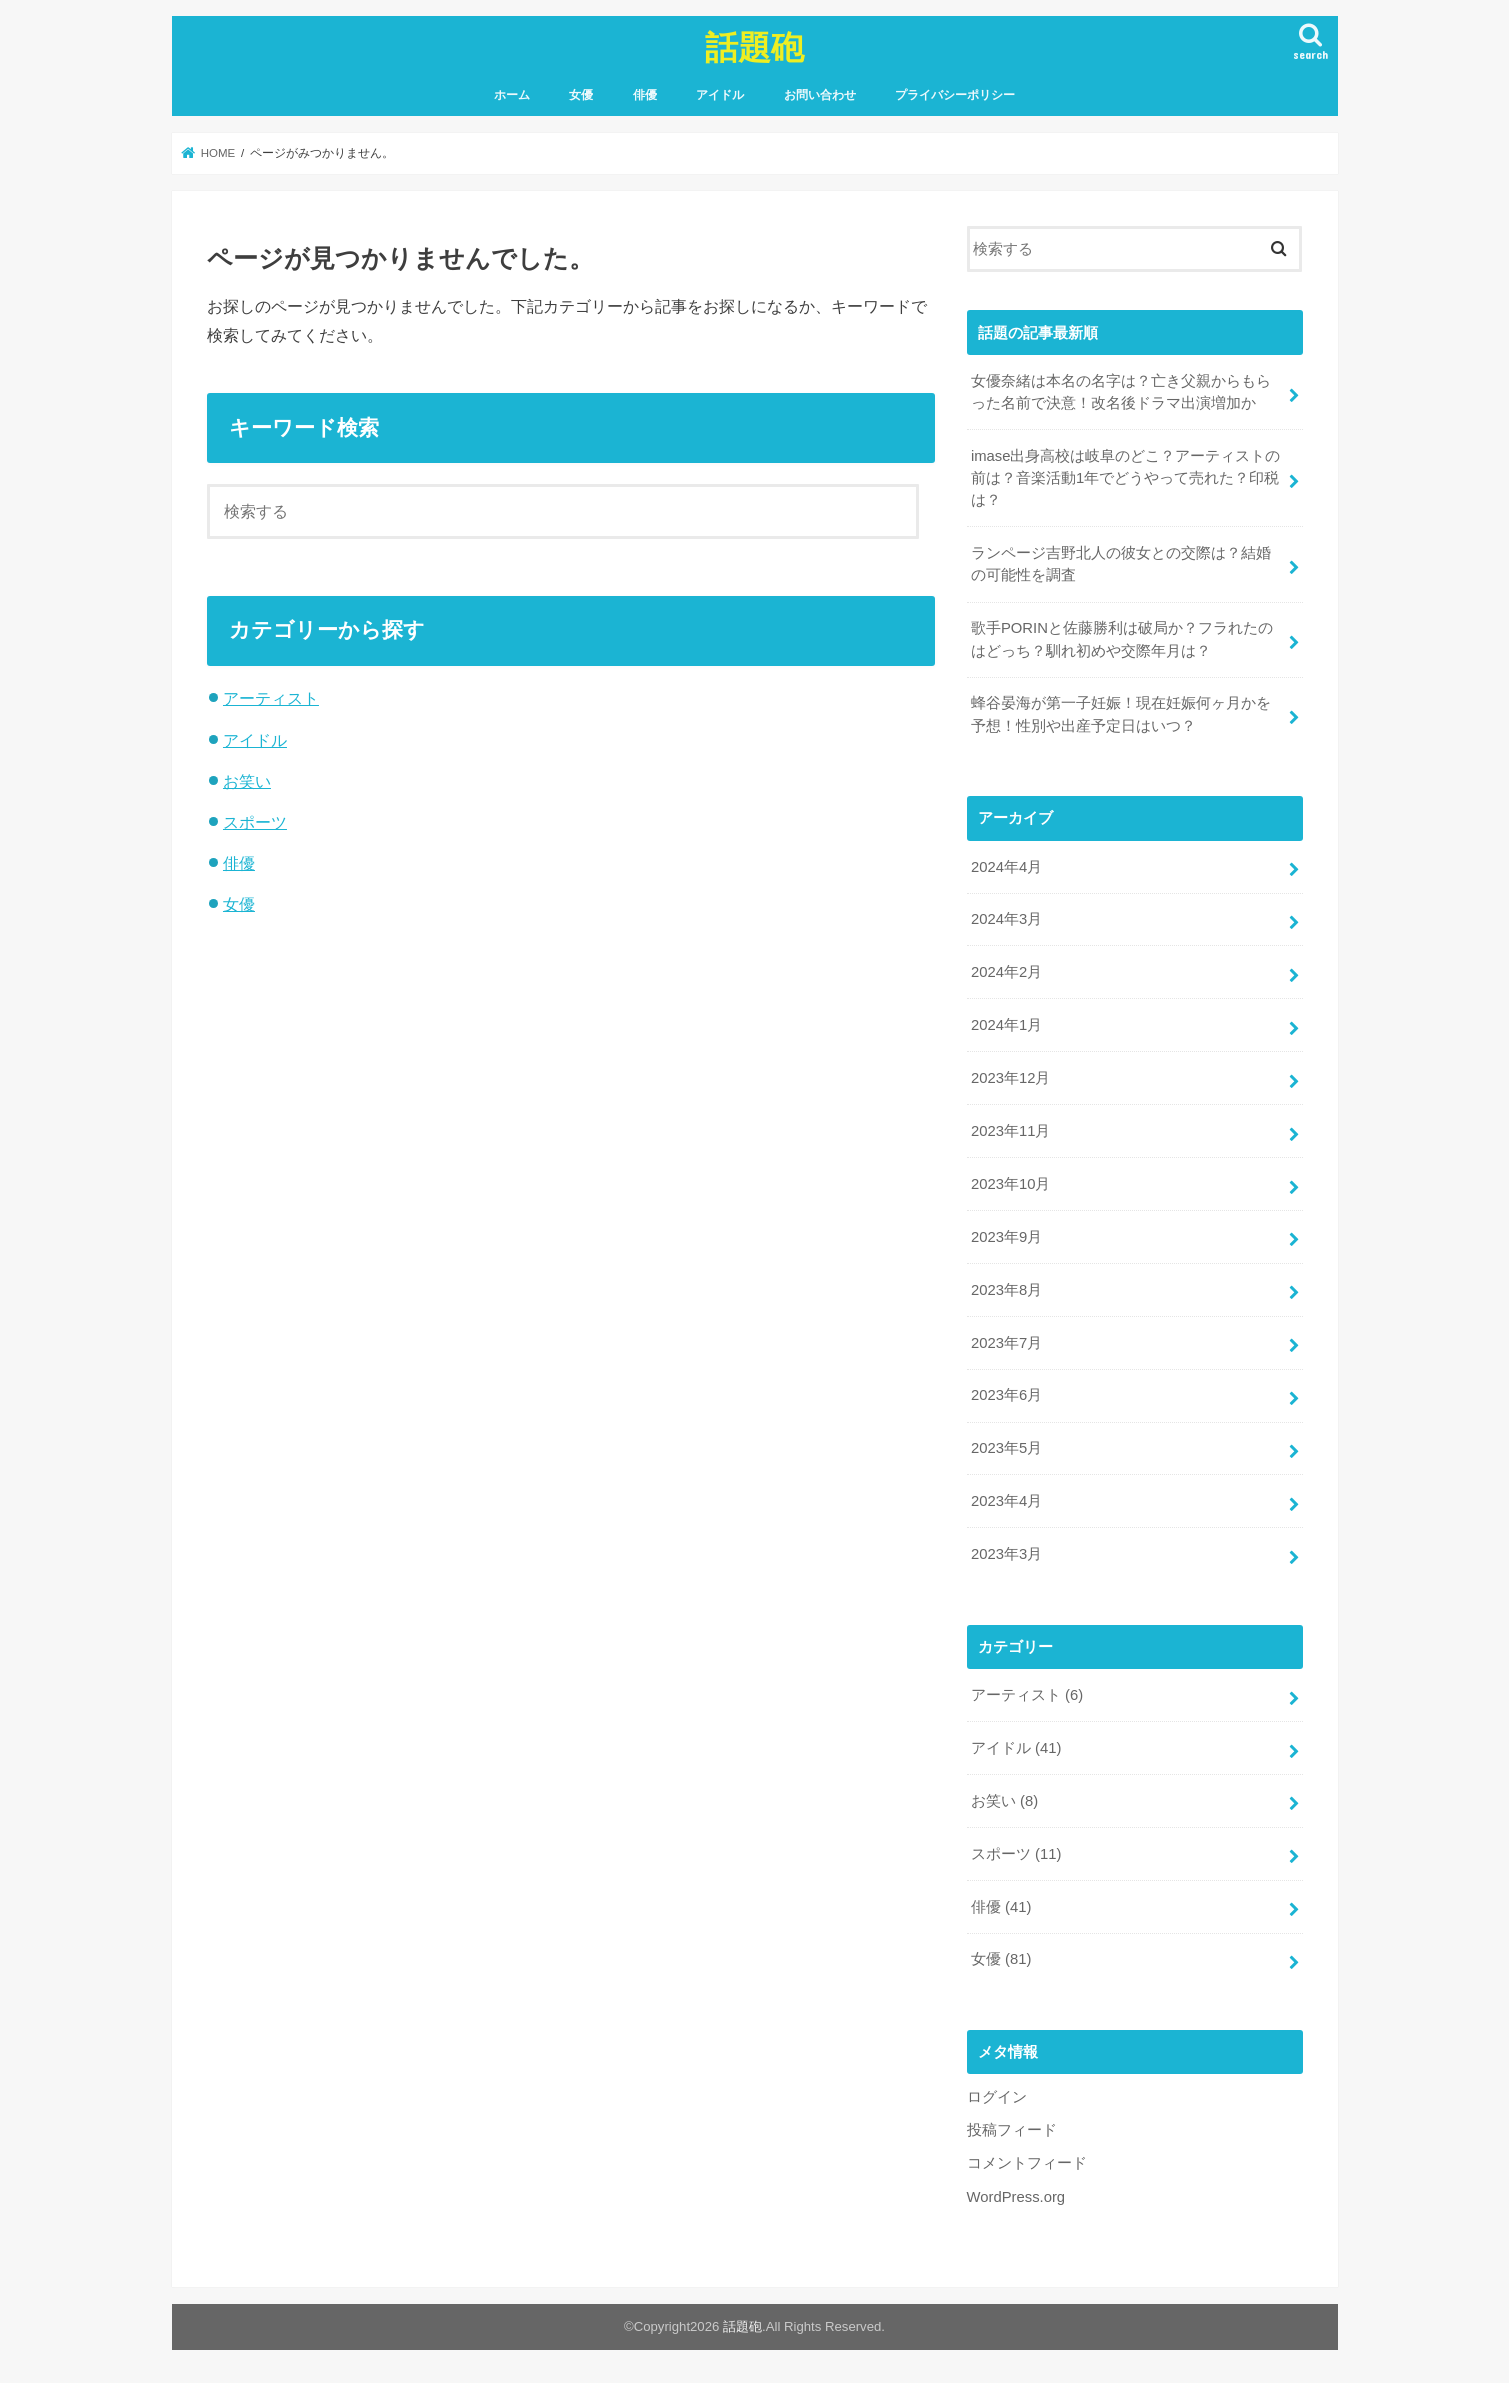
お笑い (247, 781)
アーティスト (271, 698)
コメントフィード (1027, 2163)
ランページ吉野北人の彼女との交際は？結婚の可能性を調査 (1121, 564)
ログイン (997, 2097)
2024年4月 (1006, 867)
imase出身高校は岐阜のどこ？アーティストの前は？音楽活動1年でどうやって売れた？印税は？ (1126, 478)
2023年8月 (1006, 1290)
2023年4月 (1006, 1501)
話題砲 (754, 46)
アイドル (720, 95)
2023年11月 (1010, 1131)
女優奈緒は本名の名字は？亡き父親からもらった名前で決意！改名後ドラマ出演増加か (1121, 392)
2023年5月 (1006, 1448)
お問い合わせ (820, 95)
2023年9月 (1006, 1237)
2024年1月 (1006, 1025)
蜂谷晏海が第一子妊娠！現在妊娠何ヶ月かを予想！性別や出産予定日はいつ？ (1121, 714)
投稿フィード (1012, 2130)
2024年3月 (1006, 919)
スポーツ (255, 822)
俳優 (645, 95)
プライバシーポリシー (955, 95)
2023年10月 (1010, 1184)
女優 (581, 95)
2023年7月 (1006, 1343)
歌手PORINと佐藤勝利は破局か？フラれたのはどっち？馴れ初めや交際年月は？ (1122, 639)
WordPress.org (1016, 2197)
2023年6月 (1006, 1395)
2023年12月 (1010, 1078)
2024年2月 (1006, 972)
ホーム (512, 95)
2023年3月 (1006, 1554)
